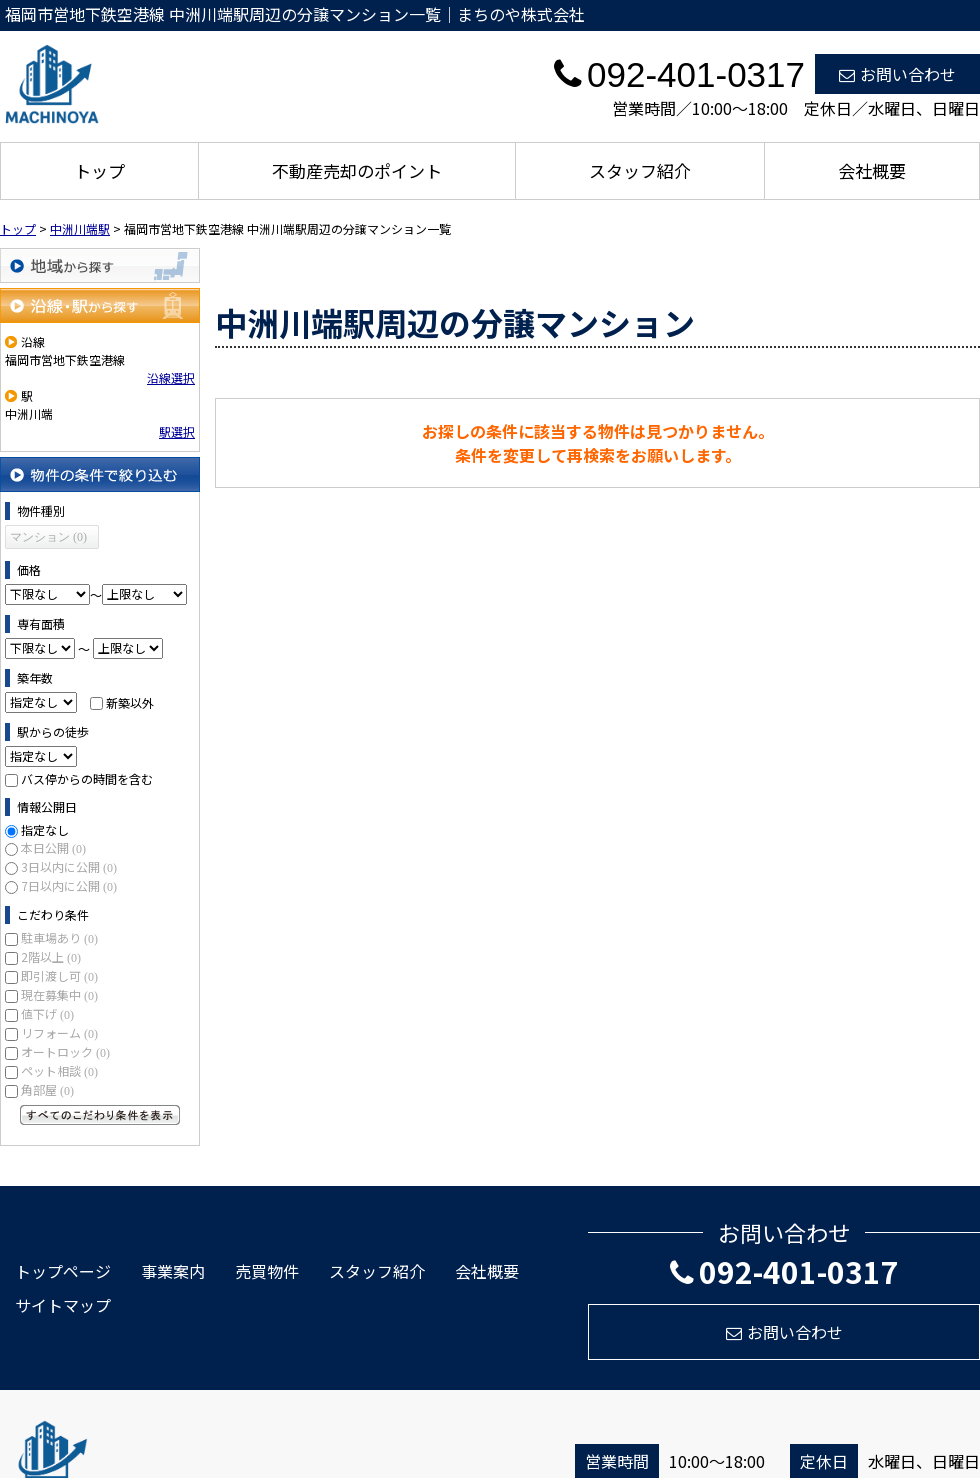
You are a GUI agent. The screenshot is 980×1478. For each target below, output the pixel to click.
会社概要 (872, 170)
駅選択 (177, 431)
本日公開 (53, 847)
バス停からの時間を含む (87, 778)
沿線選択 (171, 377)
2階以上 (51, 956)
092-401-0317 (784, 1271)
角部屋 (47, 1089)
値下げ (47, 1013)
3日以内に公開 (69, 866)
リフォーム (59, 1032)
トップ (99, 170)
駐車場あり (59, 937)
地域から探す (100, 265)
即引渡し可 (59, 975)
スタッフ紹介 (640, 170)
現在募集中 (59, 994)
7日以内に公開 (69, 885)
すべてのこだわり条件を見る (100, 1115)
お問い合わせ (897, 74)
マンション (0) (48, 537)
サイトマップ (63, 1305)
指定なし (45, 829)
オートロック (65, 1051)
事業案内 (173, 1271)
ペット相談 (59, 1070)
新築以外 (130, 701)
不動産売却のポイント (357, 170)
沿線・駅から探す (100, 305)
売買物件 (267, 1271)
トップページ (63, 1271)
